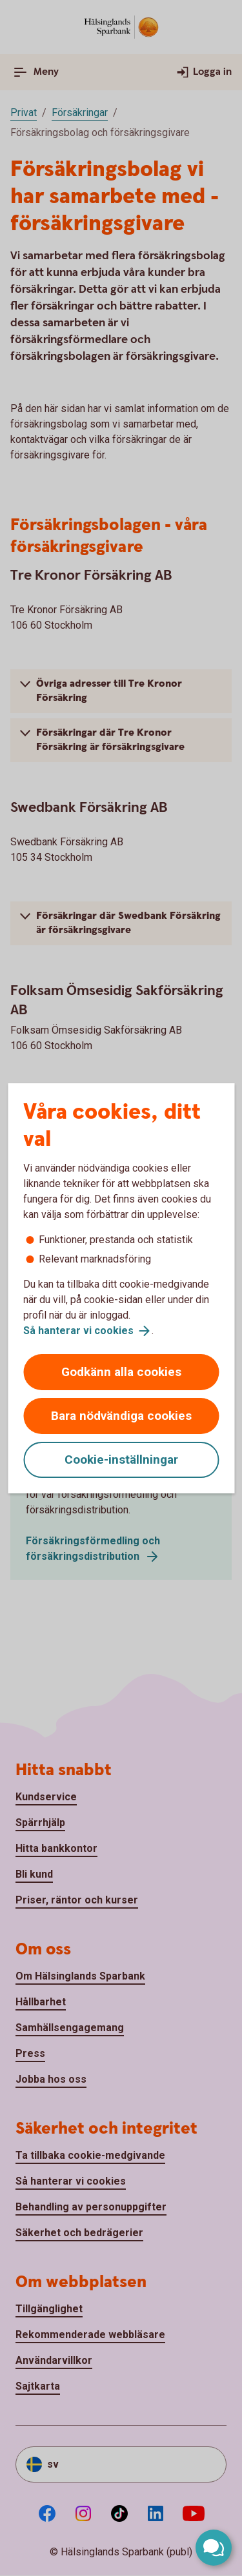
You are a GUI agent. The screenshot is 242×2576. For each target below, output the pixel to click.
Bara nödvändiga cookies (121, 1415)
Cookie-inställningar (121, 1459)
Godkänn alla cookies (121, 1371)
